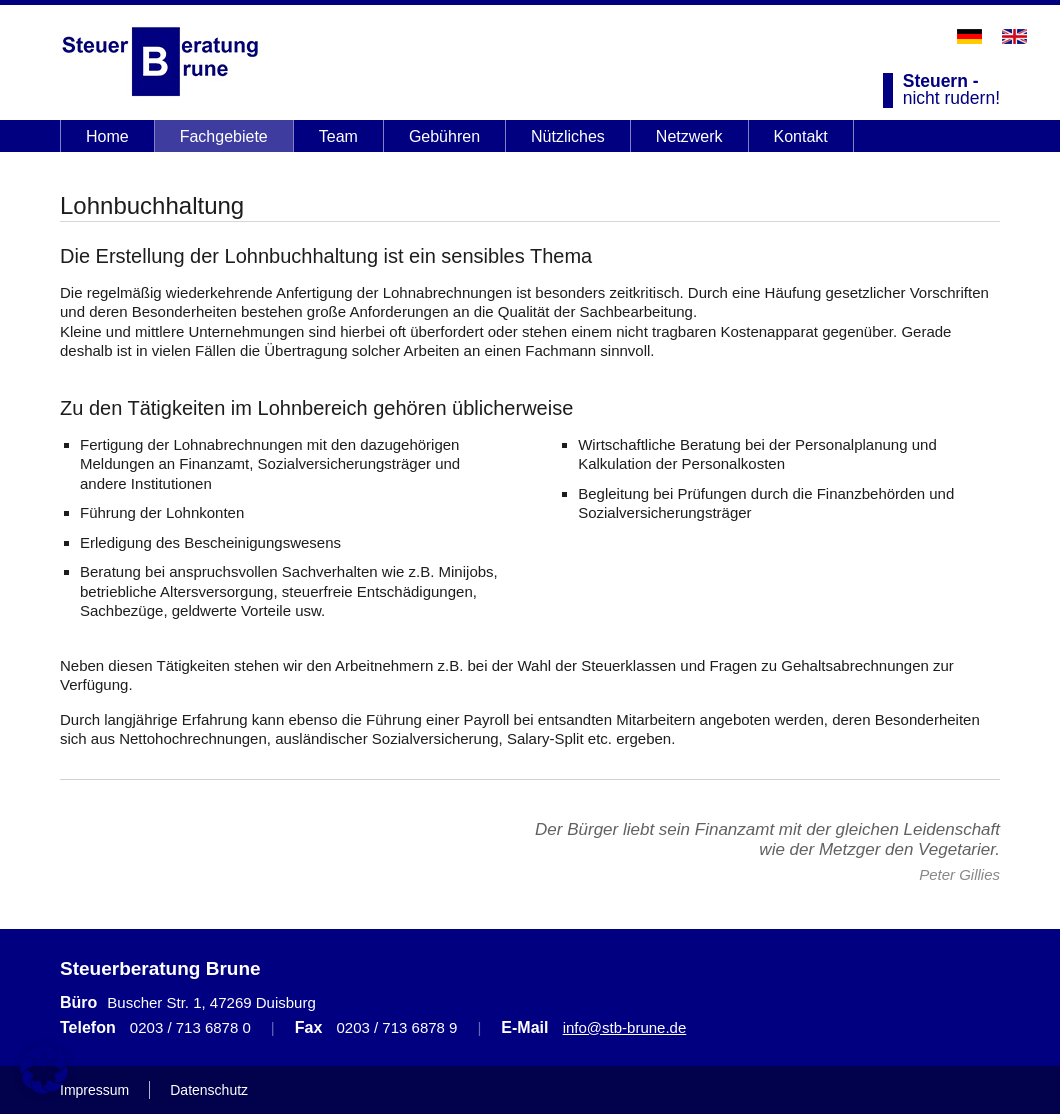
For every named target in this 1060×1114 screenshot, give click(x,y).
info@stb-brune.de (625, 1027)
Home (107, 136)
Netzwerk (689, 136)
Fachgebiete (224, 136)
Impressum (94, 1090)
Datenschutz (209, 1090)
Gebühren (444, 136)
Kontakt (801, 136)
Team (338, 136)
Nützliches (568, 136)
